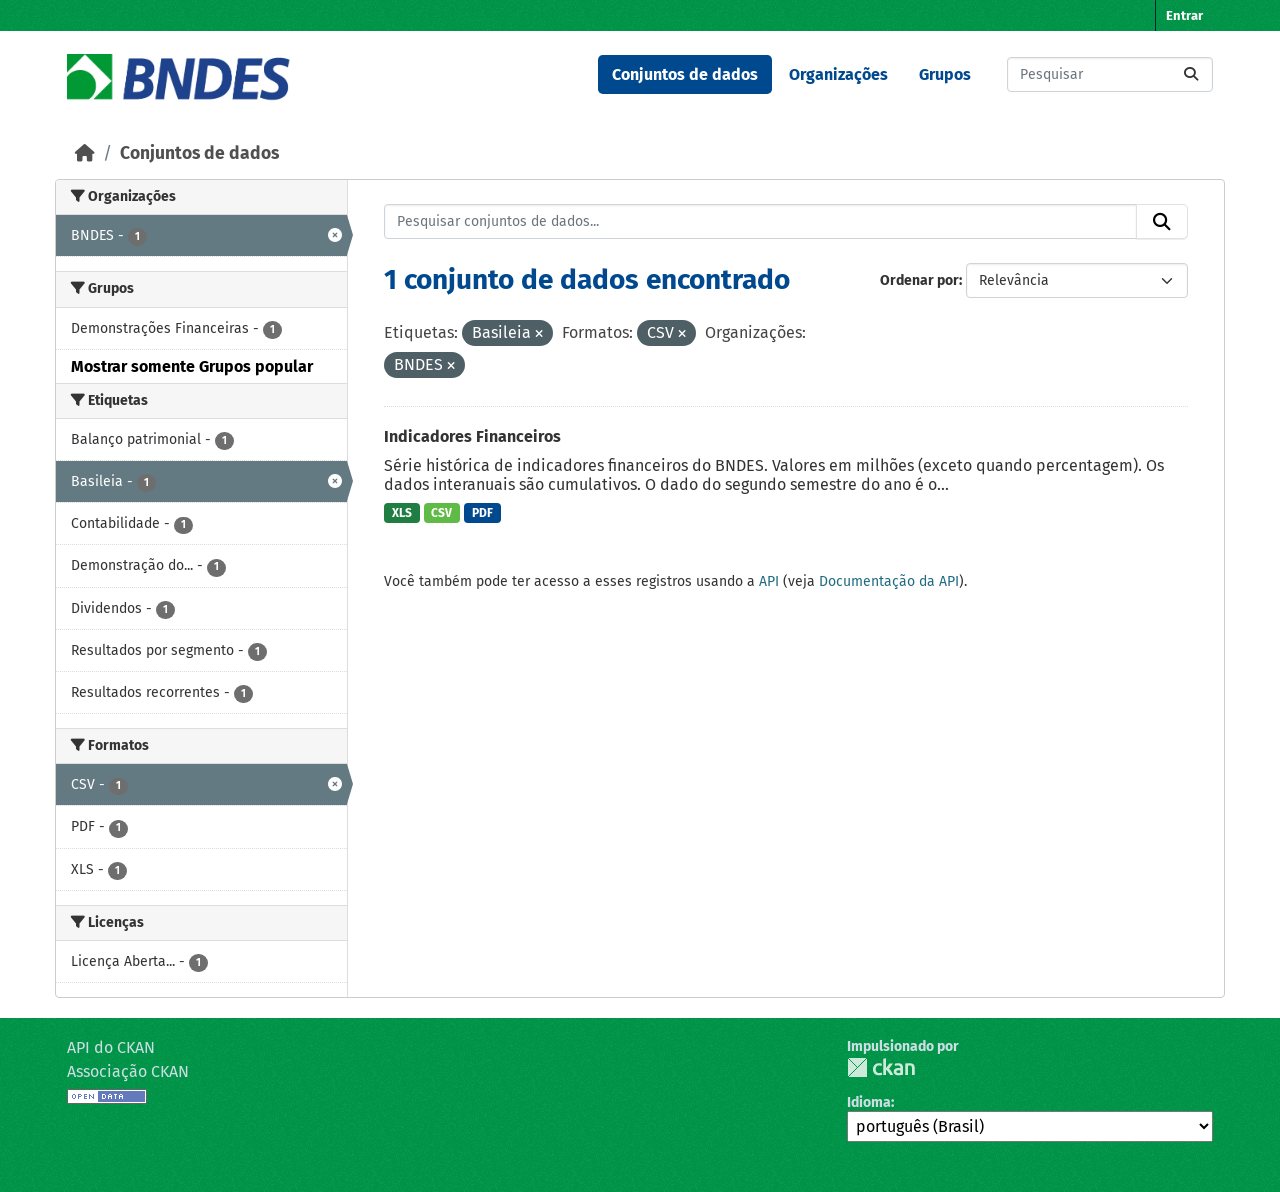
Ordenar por (919, 280)
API (769, 581)
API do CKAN (111, 1047)
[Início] (85, 153)
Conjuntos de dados (685, 74)
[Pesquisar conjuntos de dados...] (1110, 74)
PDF (482, 513)
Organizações (838, 74)
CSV (441, 513)
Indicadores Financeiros (472, 436)
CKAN (881, 1067)
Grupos (945, 74)
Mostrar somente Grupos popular (192, 366)
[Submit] (1191, 74)
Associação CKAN (128, 1071)
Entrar (1184, 15)
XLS (402, 513)
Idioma (869, 1102)
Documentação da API (889, 581)
